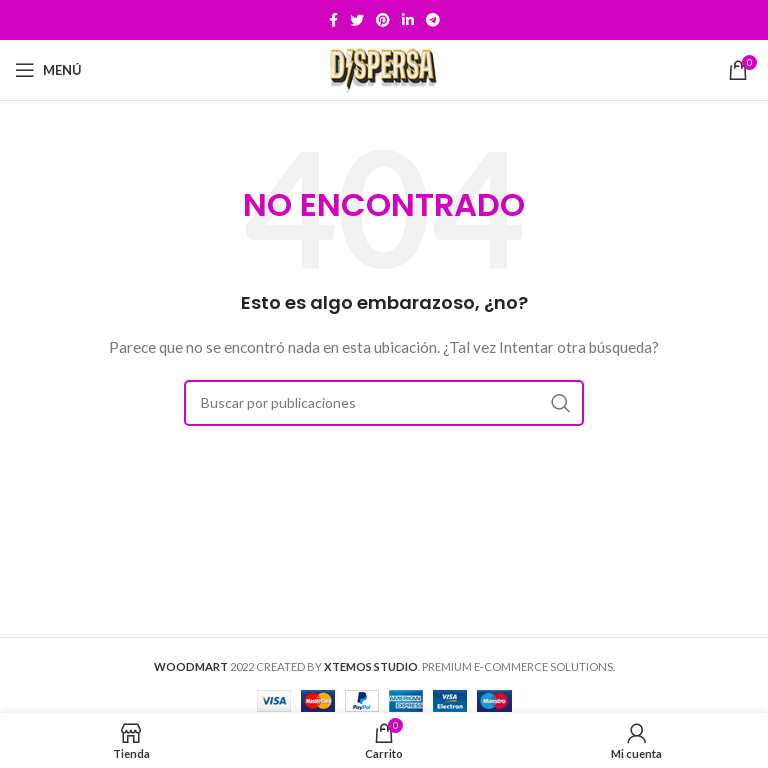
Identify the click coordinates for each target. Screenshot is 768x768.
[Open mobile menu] (48, 70)
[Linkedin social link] (408, 20)
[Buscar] (384, 403)
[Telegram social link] (433, 20)
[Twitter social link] (357, 20)
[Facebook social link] (333, 20)
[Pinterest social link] (383, 20)
